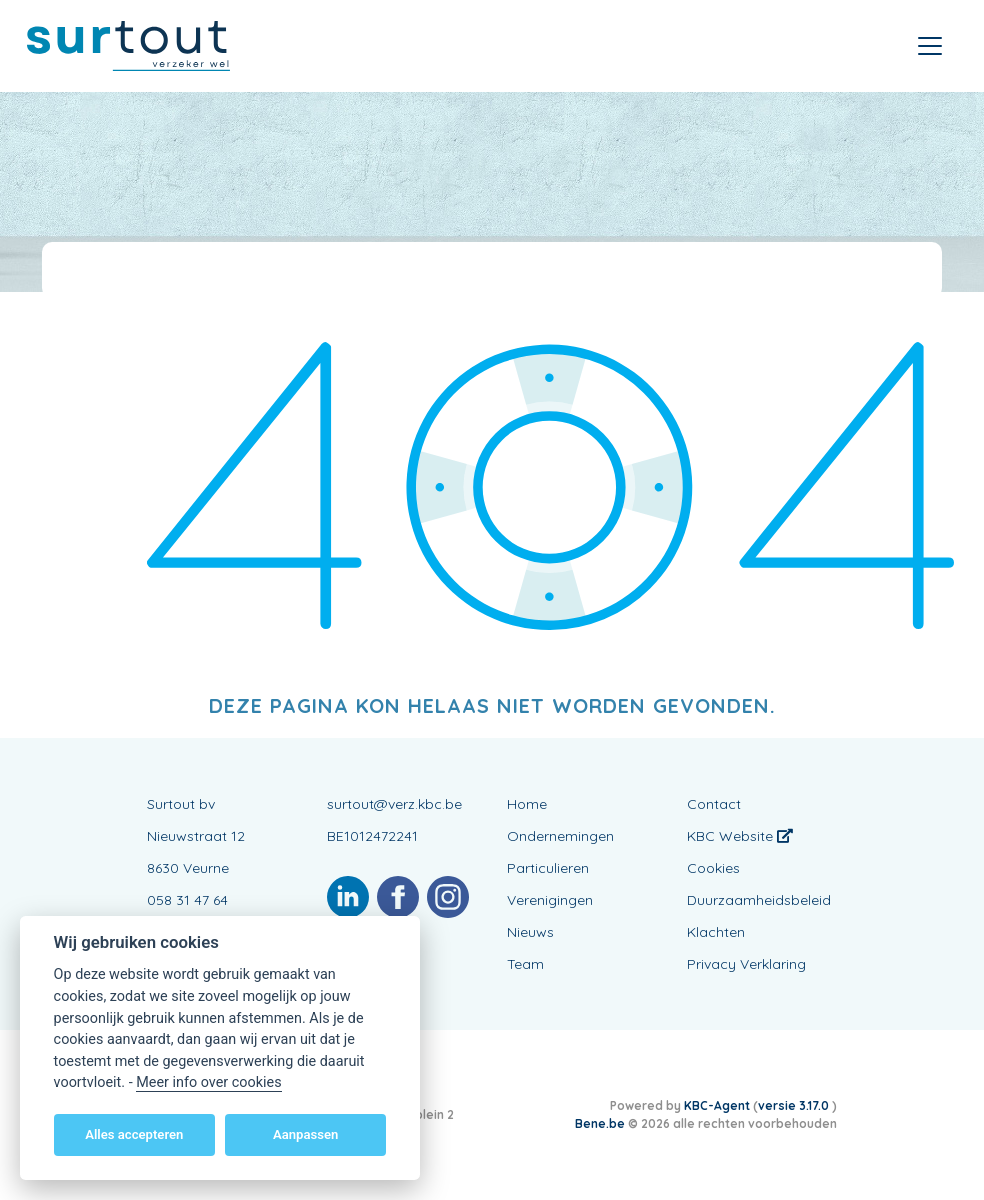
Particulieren (548, 868)
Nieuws (530, 932)
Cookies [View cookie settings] (713, 868)
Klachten (716, 932)
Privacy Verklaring (746, 964)
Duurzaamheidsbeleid (759, 900)
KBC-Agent (717, 1105)
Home (527, 804)
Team (525, 964)
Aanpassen (305, 1134)
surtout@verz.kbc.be (394, 804)
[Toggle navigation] (930, 46)
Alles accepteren (134, 1134)
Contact (714, 804)
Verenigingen (550, 900)
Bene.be (600, 1123)
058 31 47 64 (187, 900)
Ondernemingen (560, 836)
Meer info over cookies (208, 1082)
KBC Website (740, 836)
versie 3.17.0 (795, 1105)
